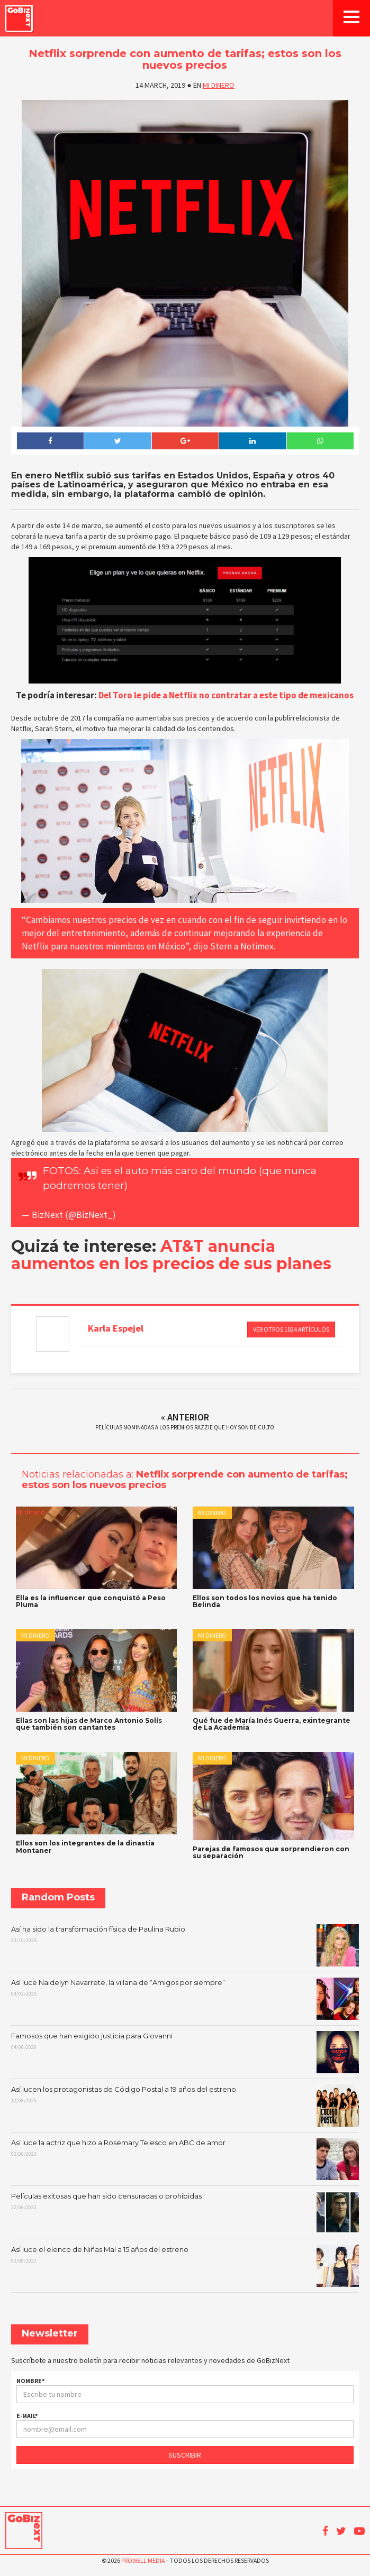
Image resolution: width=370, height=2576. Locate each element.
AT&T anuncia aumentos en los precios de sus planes (171, 1254)
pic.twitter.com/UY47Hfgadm (116, 1201)
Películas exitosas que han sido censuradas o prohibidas (185, 2212)
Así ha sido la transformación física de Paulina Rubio (185, 1945)
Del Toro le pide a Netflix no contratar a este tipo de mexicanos (226, 695)
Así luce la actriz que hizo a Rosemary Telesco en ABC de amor (185, 2159)
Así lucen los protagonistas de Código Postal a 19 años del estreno (185, 2105)
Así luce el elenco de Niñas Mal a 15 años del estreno (185, 2266)
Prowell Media (143, 2560)
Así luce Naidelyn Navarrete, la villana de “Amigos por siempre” (185, 1999)
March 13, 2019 (147, 1215)
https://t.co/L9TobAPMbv (191, 1185)
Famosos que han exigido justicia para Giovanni (185, 2052)
